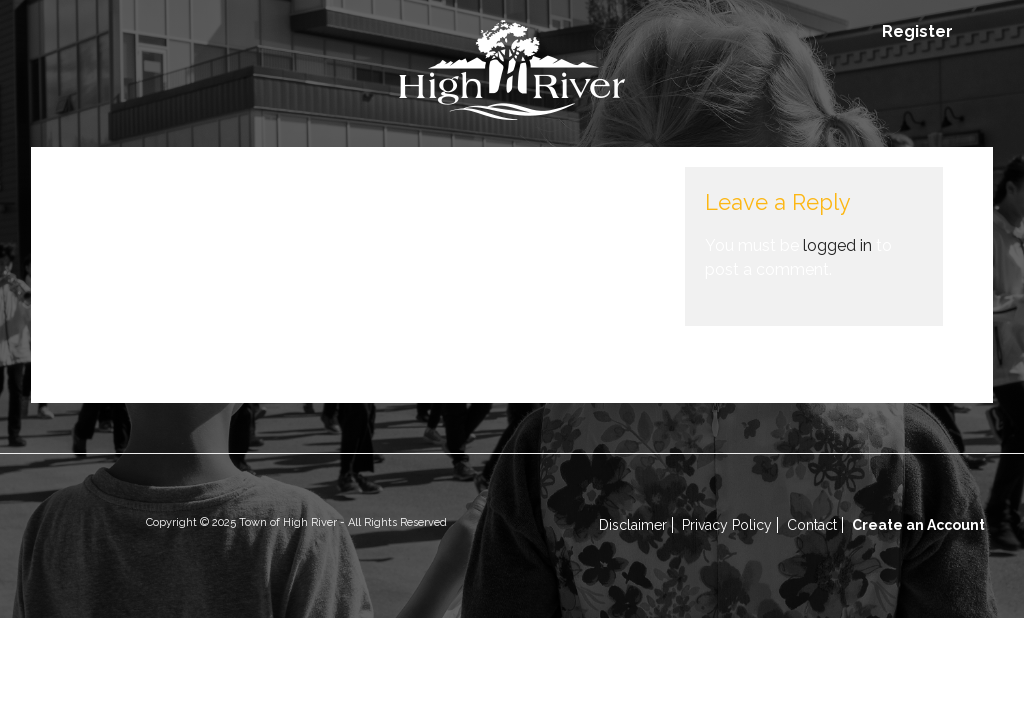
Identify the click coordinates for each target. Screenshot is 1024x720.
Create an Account (918, 525)
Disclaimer (633, 525)
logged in (837, 245)
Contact (812, 525)
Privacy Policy (727, 525)
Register (917, 31)
